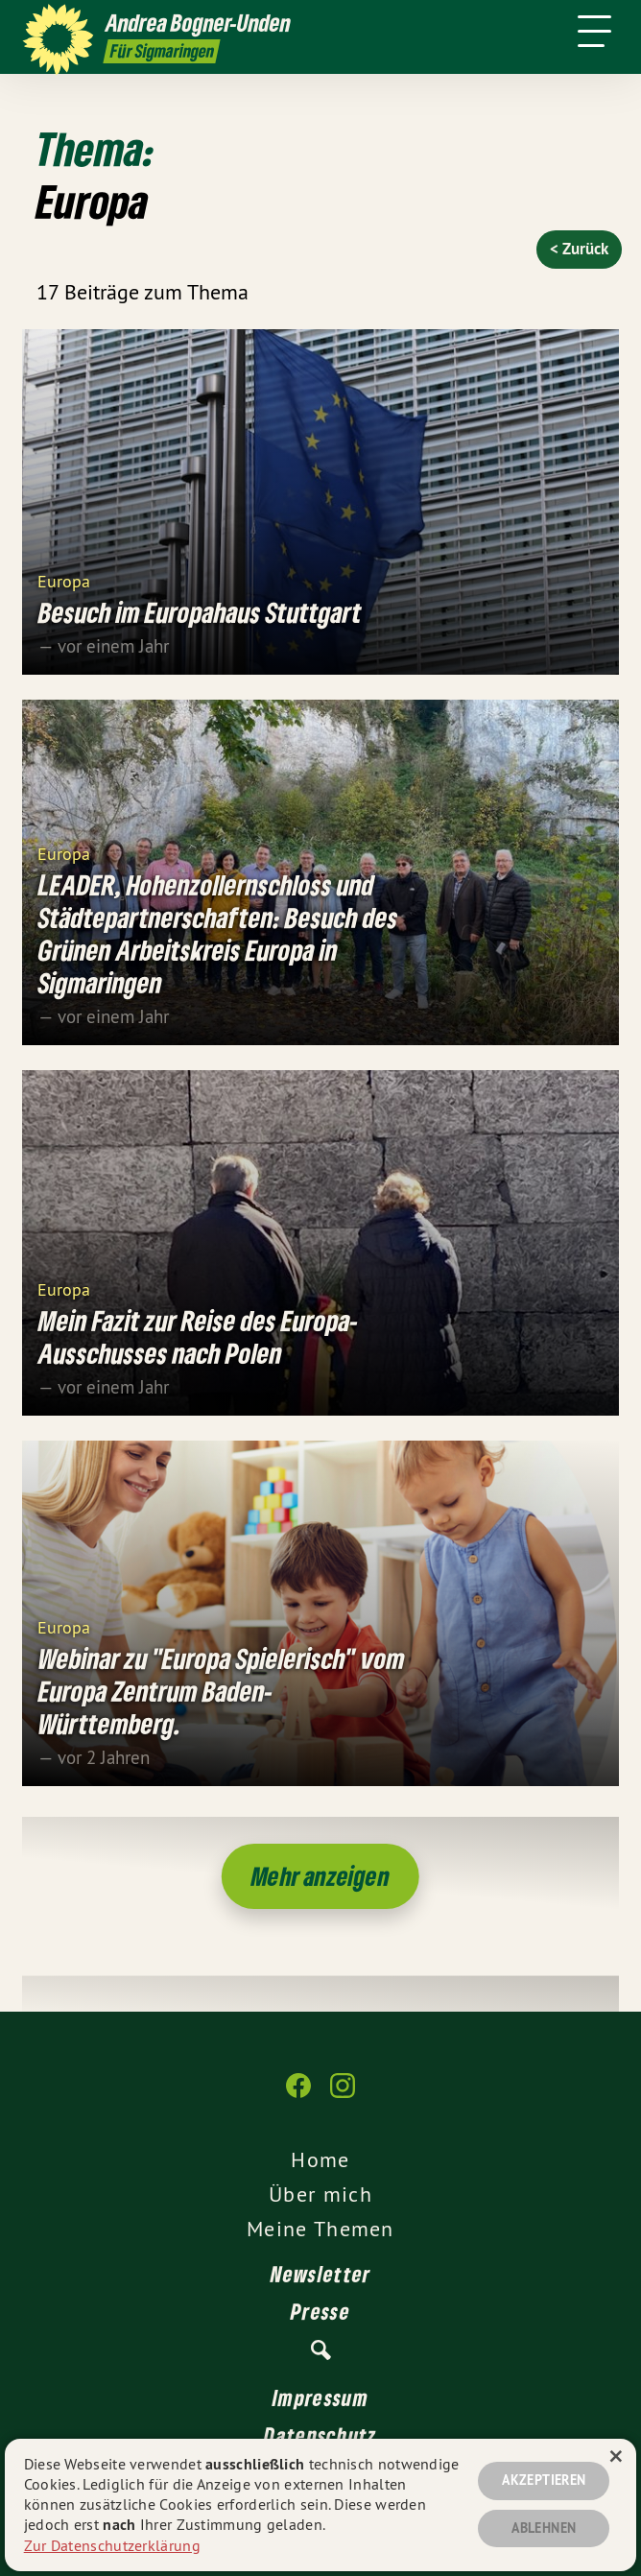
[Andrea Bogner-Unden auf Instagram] (342, 2095)
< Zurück (579, 248)
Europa (63, 580)
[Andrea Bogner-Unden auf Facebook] (298, 2095)
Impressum (320, 2397)
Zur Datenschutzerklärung (112, 2545)
